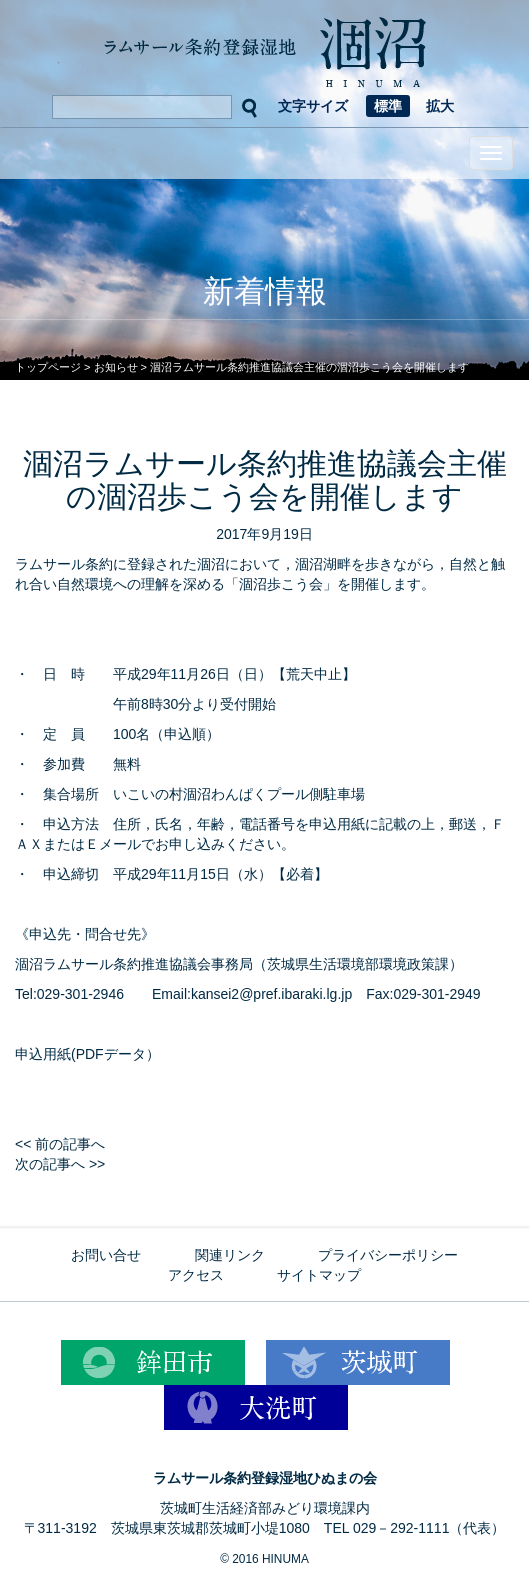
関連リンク (230, 1255)
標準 (388, 106)
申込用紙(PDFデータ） (87, 1054)
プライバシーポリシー (388, 1255)
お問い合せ (106, 1255)
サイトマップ (319, 1275)
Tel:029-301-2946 (69, 994)
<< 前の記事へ (60, 1144)
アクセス (196, 1275)
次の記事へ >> (60, 1164)
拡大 (440, 106)
